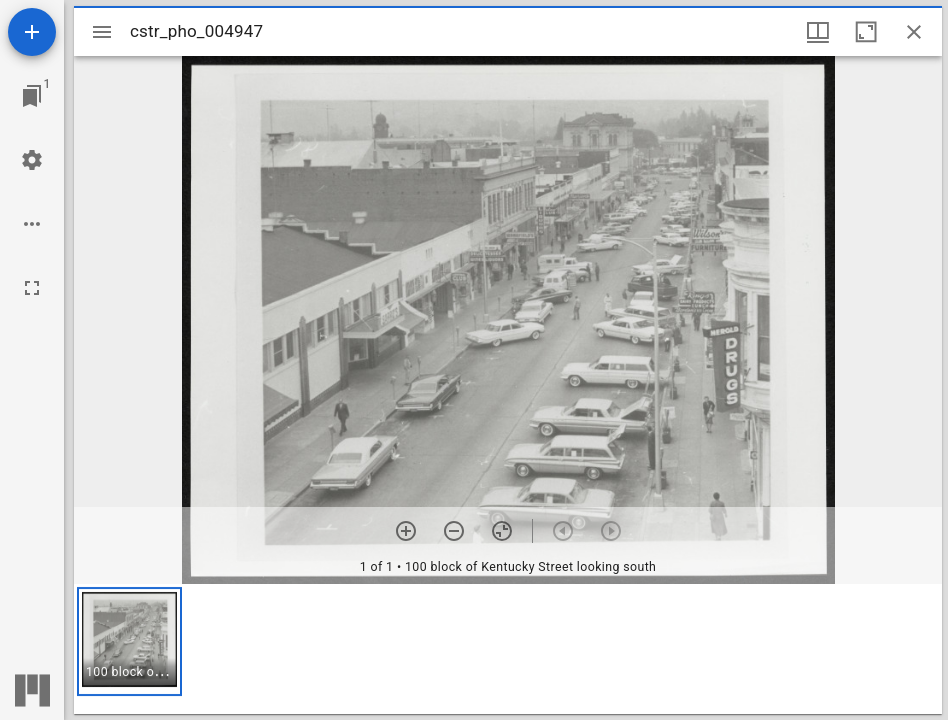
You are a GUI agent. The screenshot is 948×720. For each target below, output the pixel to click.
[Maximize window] (866, 32)
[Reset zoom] (502, 531)
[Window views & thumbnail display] (818, 32)
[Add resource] (32, 32)
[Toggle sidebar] (102, 32)
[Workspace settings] (32, 160)
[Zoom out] (454, 531)
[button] (129, 641)
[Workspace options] (32, 224)
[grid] (508, 649)
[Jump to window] (32, 96)
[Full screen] (32, 288)
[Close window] (914, 32)
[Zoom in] (406, 531)
